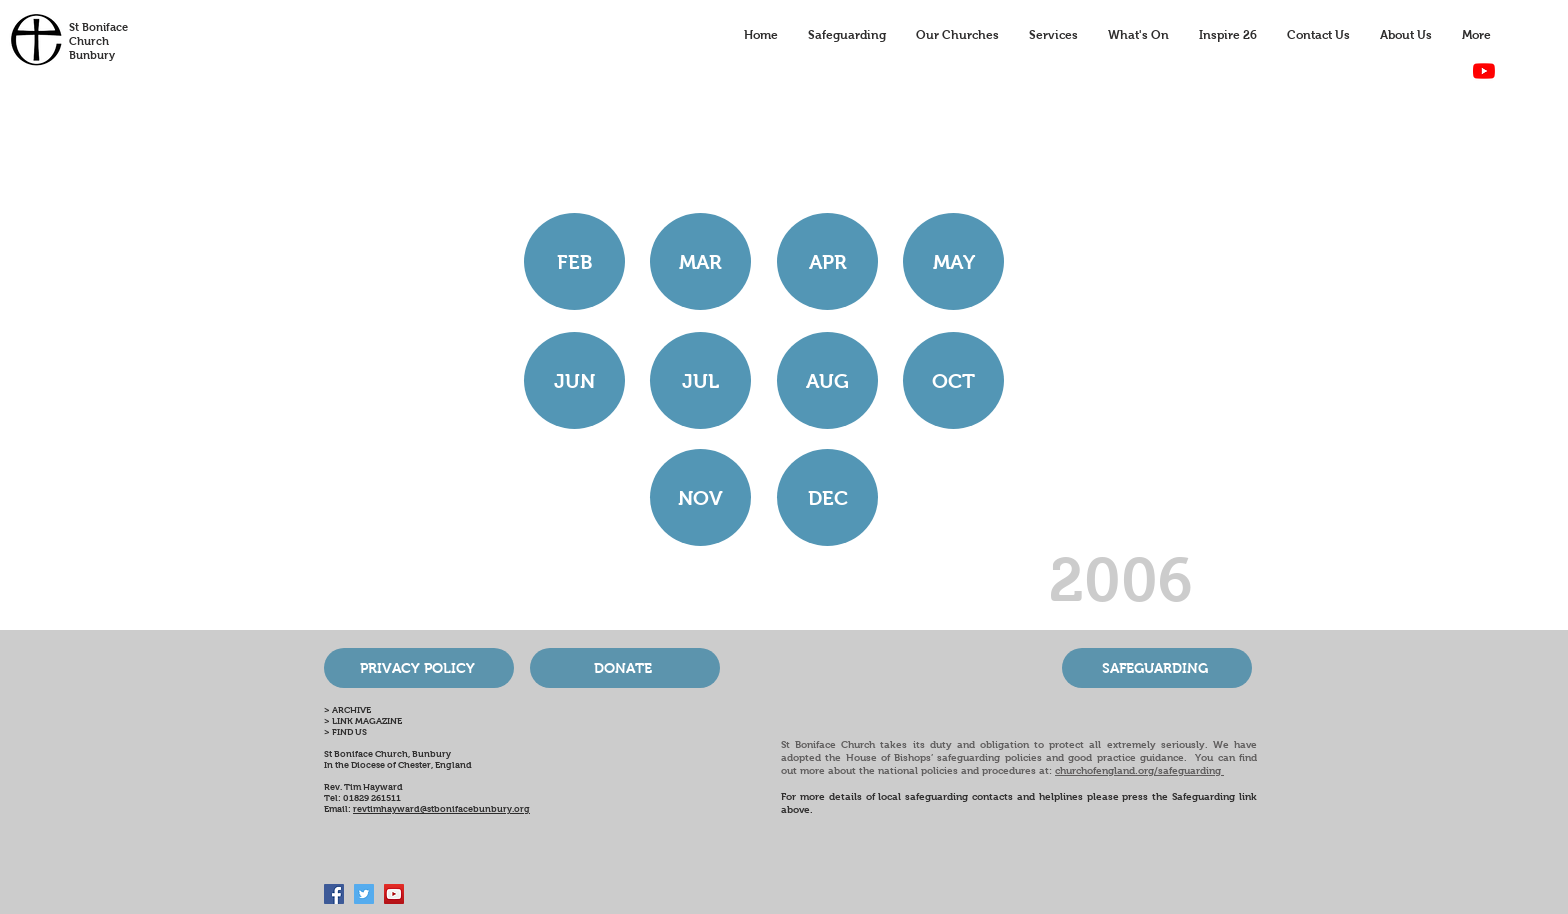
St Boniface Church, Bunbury (387, 754)
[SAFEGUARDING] (1157, 668)
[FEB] (574, 261)
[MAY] (953, 261)
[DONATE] (625, 668)
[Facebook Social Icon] (334, 894)
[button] (827, 497)
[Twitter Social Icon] (364, 894)
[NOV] (700, 497)
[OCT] (953, 380)
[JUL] (700, 380)
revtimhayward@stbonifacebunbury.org (441, 809)
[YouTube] (1484, 71)
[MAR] (700, 261)
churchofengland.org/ (1106, 770)
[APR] (827, 261)
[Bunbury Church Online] (394, 894)
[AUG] (827, 380)
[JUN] (574, 380)
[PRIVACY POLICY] (419, 668)
